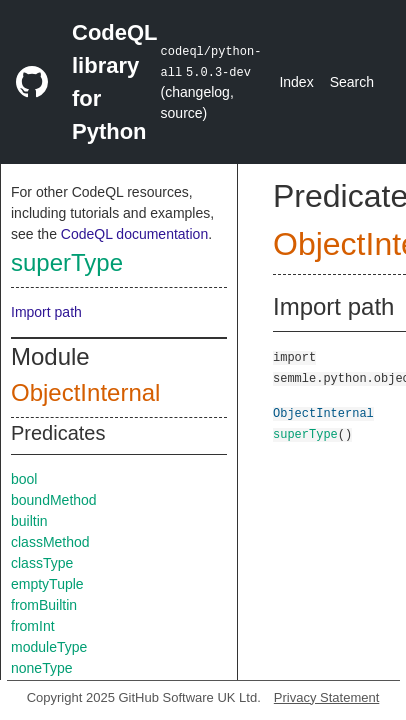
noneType (42, 668)
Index (296, 82)
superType (67, 262)
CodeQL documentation (134, 234)
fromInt (33, 626)
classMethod (50, 542)
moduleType (49, 647)
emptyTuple (47, 584)
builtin (29, 521)
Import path (46, 312)
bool (24, 479)
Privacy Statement (327, 697)
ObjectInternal (85, 392)
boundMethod (54, 500)
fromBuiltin (44, 605)
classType (42, 563)
